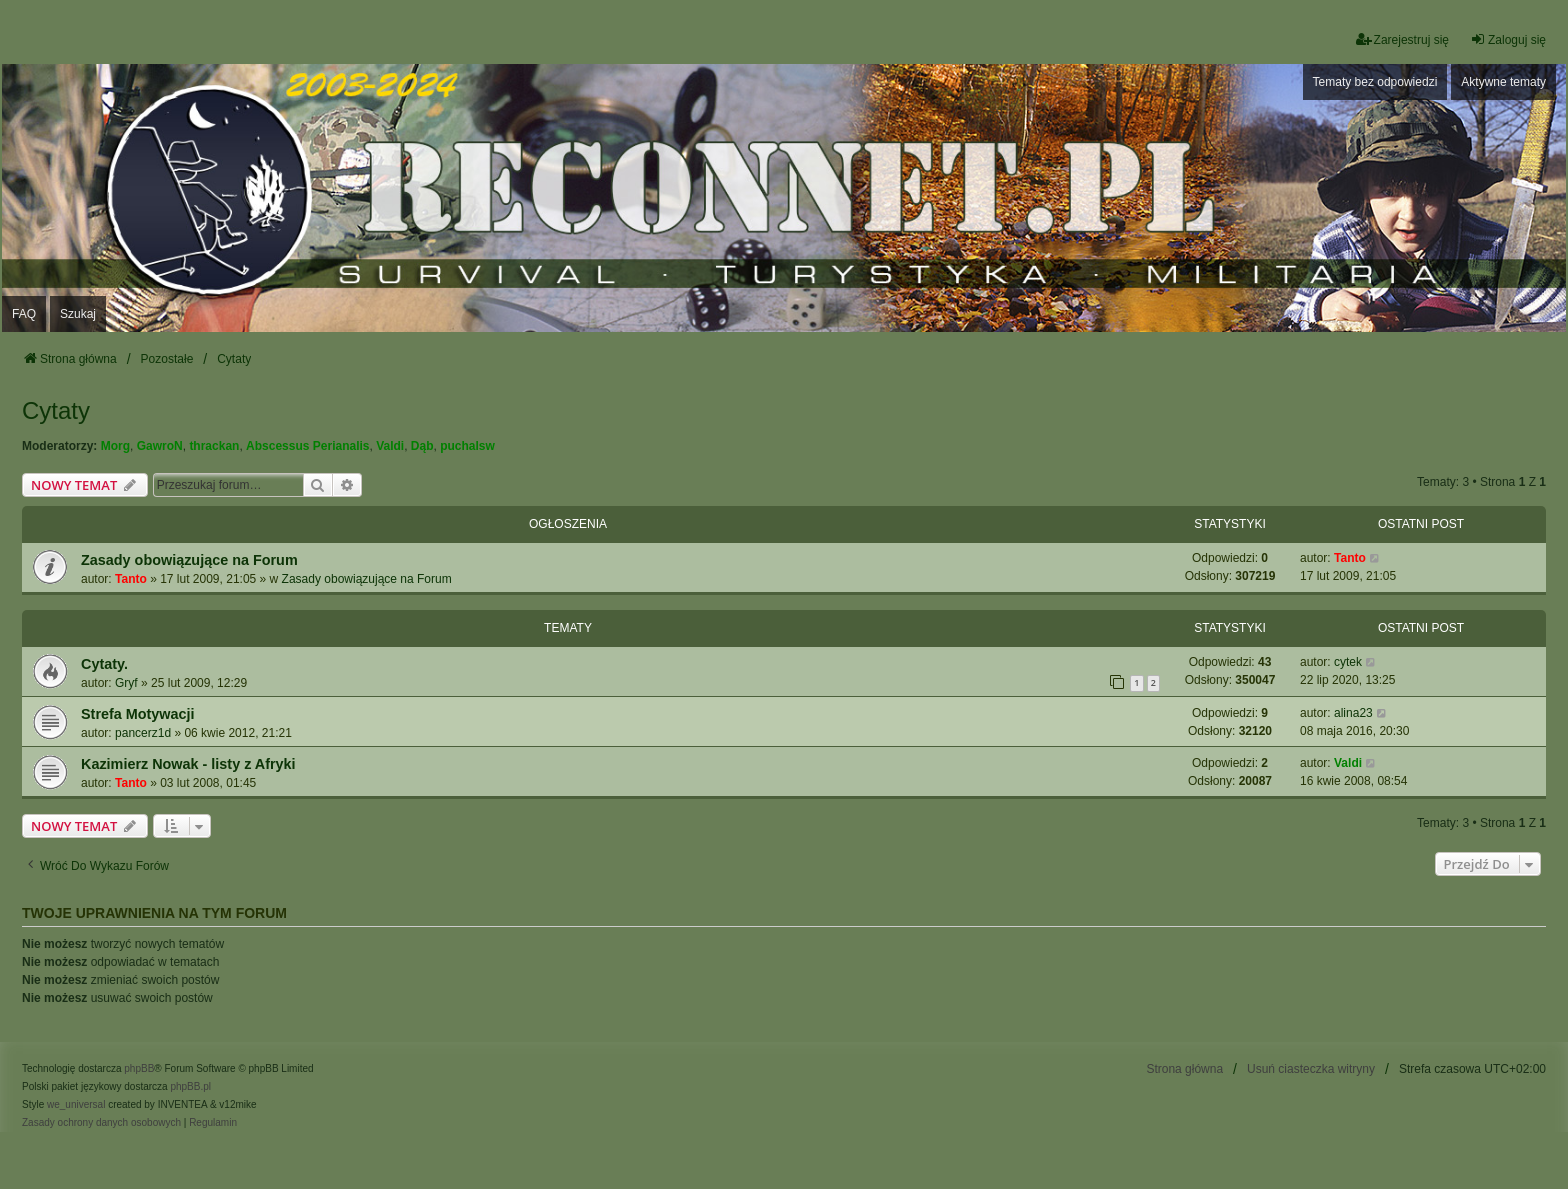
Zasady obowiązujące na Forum (189, 560)
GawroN (160, 446)
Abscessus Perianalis (307, 446)
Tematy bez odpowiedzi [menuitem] (1375, 82)
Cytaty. (104, 664)
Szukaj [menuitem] (78, 314)
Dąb (422, 446)
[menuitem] (101, 1123)
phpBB (139, 1068)
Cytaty (56, 410)
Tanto (131, 579)
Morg (115, 446)
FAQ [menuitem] (24, 314)
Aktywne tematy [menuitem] (1503, 82)
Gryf (126, 683)
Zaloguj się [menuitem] (1508, 39)
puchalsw (467, 446)
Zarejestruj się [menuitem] (1402, 39)
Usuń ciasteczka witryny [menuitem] (1311, 1069)
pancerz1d (143, 733)
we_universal (76, 1104)
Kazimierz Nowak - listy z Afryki (188, 764)
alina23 (1353, 713)
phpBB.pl (190, 1086)
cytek (1348, 662)
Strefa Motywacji (138, 714)
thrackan (214, 446)
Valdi (390, 446)
